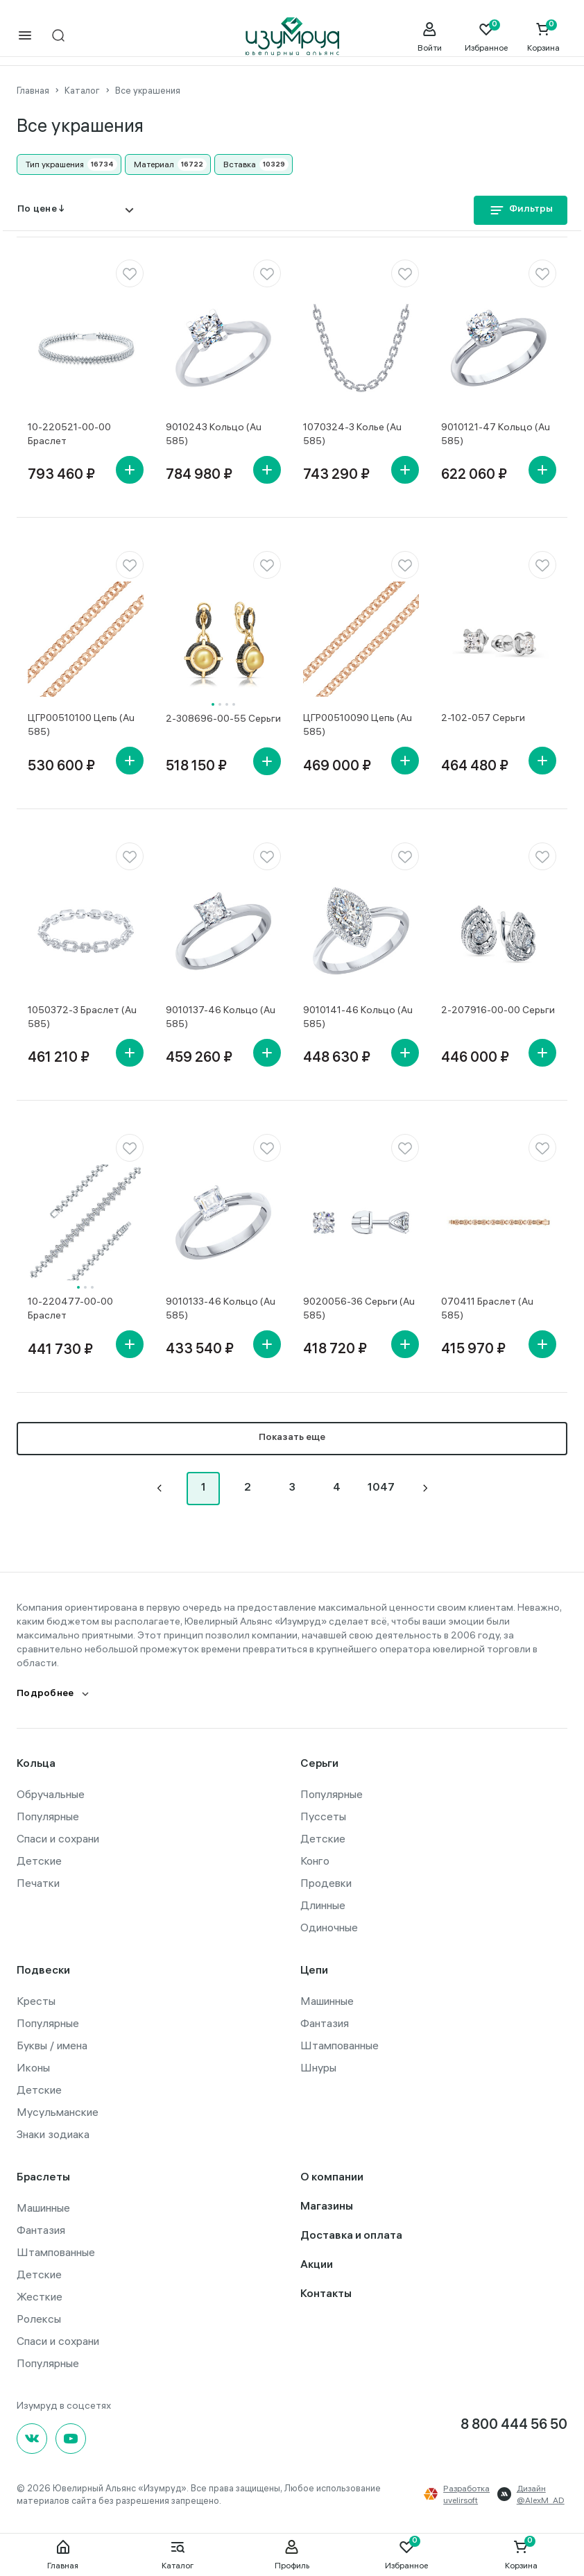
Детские (39, 1859)
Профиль (292, 2554)
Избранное (406, 2554)
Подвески (43, 1970)
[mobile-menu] (25, 36)
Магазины (326, 2206)
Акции (316, 2264)
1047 (381, 1487)
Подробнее (45, 1693)
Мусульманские (57, 2110)
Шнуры (318, 2066)
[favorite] (130, 272)
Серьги (319, 1763)
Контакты (326, 2293)
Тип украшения (55, 163)
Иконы (33, 2066)
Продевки (326, 1881)
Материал (154, 163)
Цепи (314, 1970)
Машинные (327, 1999)
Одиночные (329, 1926)
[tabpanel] (224, 638)
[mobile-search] (58, 36)
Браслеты (43, 2177)
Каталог (178, 2554)
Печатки (38, 1881)
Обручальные (51, 1792)
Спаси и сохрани (58, 1837)
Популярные (48, 1815)
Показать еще (292, 1437)
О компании (331, 2177)
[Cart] (543, 37)
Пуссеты (323, 1815)
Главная (62, 2554)
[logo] (292, 36)
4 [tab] (233, 703)
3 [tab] (226, 703)
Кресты (36, 1999)
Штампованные (339, 2044)
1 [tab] (213, 703)
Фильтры (520, 209)
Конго (314, 1859)
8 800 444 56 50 (514, 2424)
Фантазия (324, 2021)
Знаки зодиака (53, 2132)
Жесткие (39, 2295)
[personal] (429, 37)
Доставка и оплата (351, 2235)
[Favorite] (486, 37)
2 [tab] (219, 703)
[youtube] (70, 2437)
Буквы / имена (52, 2044)
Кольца (36, 1763)
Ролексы (39, 2317)
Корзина (521, 2554)
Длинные (322, 1903)
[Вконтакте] (32, 2437)
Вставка (239, 163)
